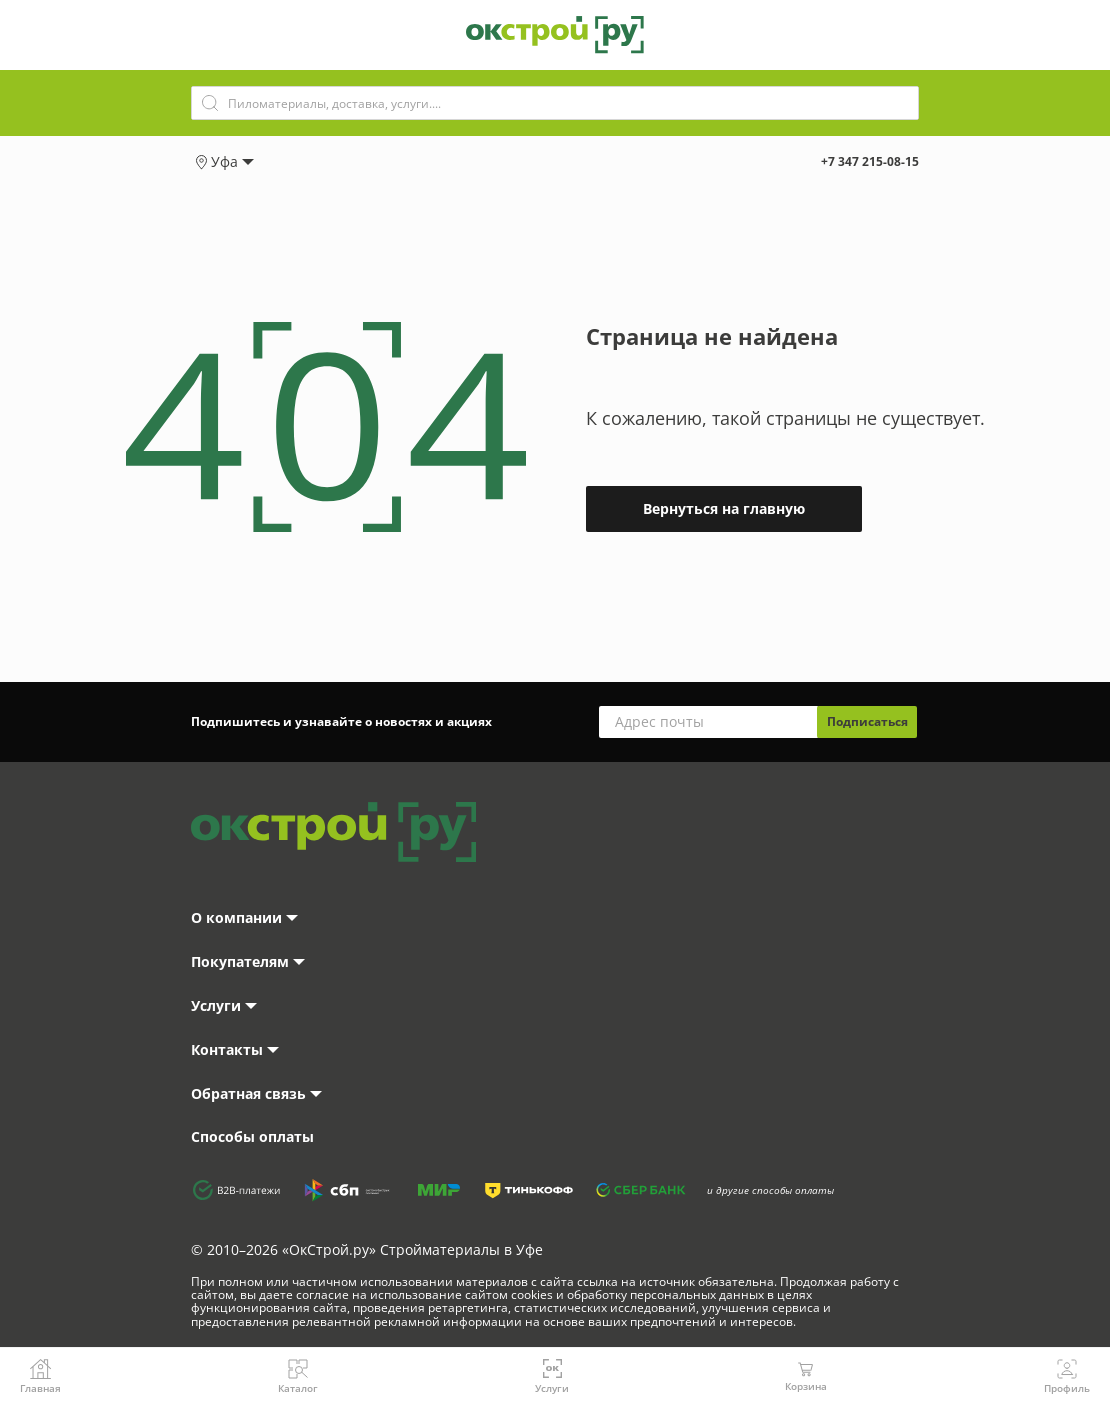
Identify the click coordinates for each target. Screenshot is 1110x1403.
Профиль (1067, 1375)
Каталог (298, 1375)
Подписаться (867, 721)
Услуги (552, 1375)
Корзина (806, 1375)
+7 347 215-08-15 (870, 161)
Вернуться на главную (724, 508)
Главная (40, 1375)
